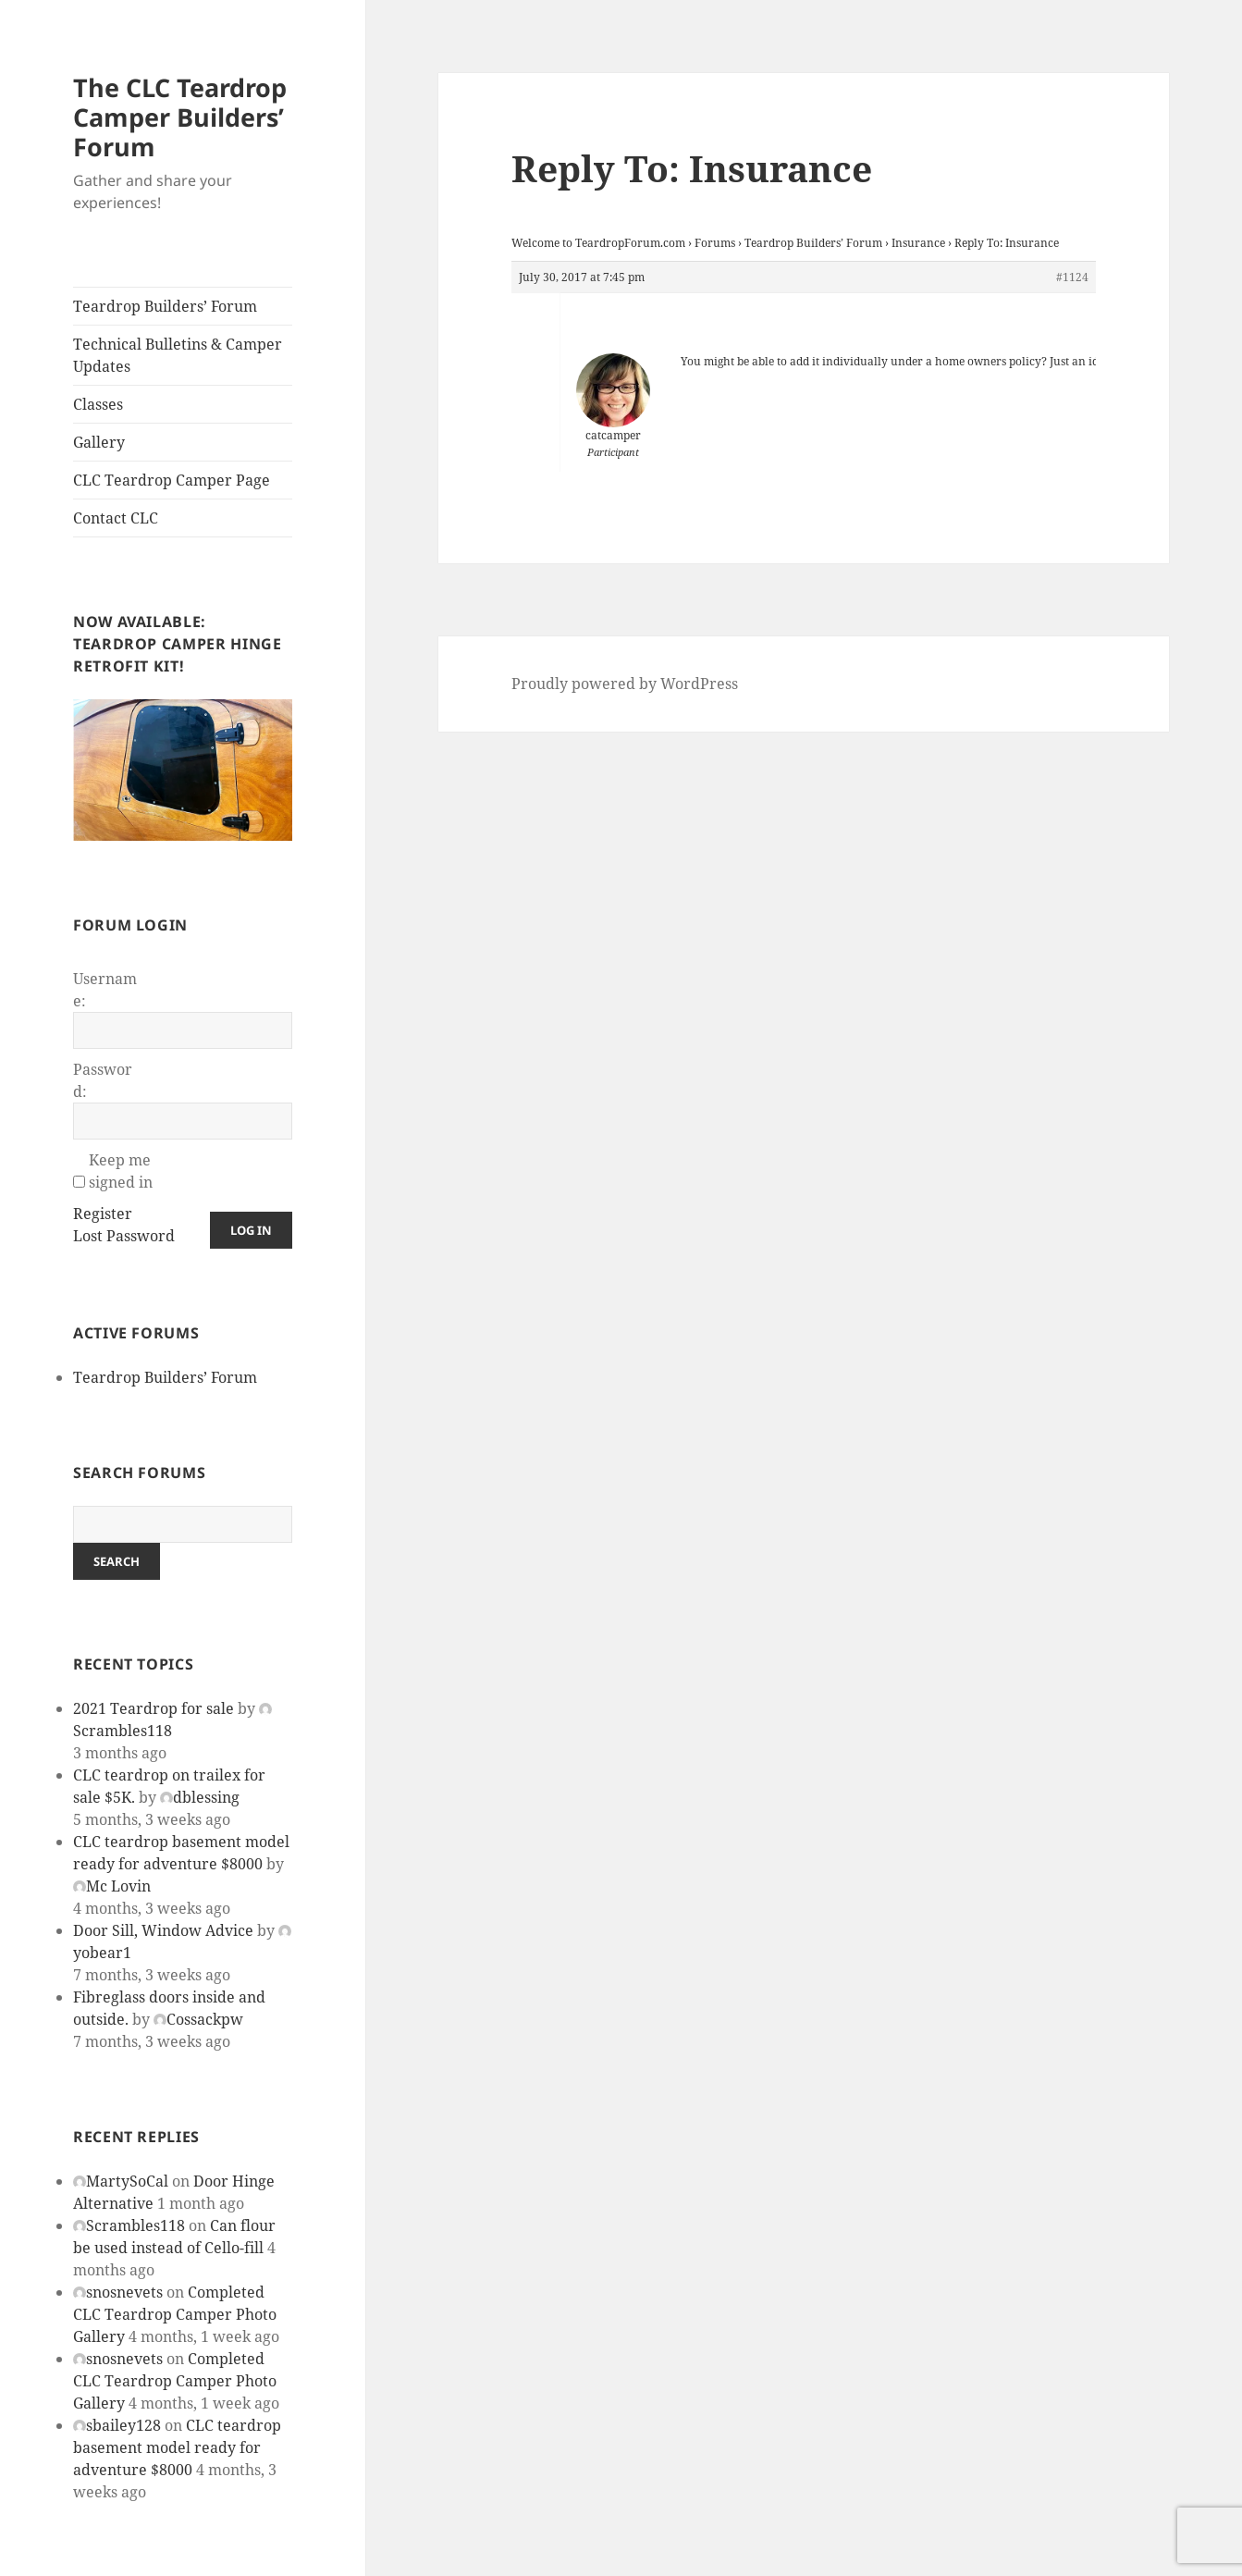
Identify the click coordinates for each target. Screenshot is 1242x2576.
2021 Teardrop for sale (153, 1708)
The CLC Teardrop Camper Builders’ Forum (180, 117)
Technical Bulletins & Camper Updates (177, 355)
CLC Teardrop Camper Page (171, 480)
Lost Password (124, 1236)
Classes (98, 404)
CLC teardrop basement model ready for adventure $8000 (177, 2447)
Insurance (918, 243)
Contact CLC (115, 518)
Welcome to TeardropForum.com (598, 243)
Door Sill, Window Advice (163, 1930)
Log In (251, 1230)
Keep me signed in (121, 1171)
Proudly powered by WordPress (624, 683)
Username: (105, 989)
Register (102, 1213)
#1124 (1072, 277)
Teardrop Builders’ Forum (165, 306)
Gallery (99, 442)
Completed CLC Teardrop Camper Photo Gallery (175, 2314)
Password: (102, 1080)
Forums (715, 243)
